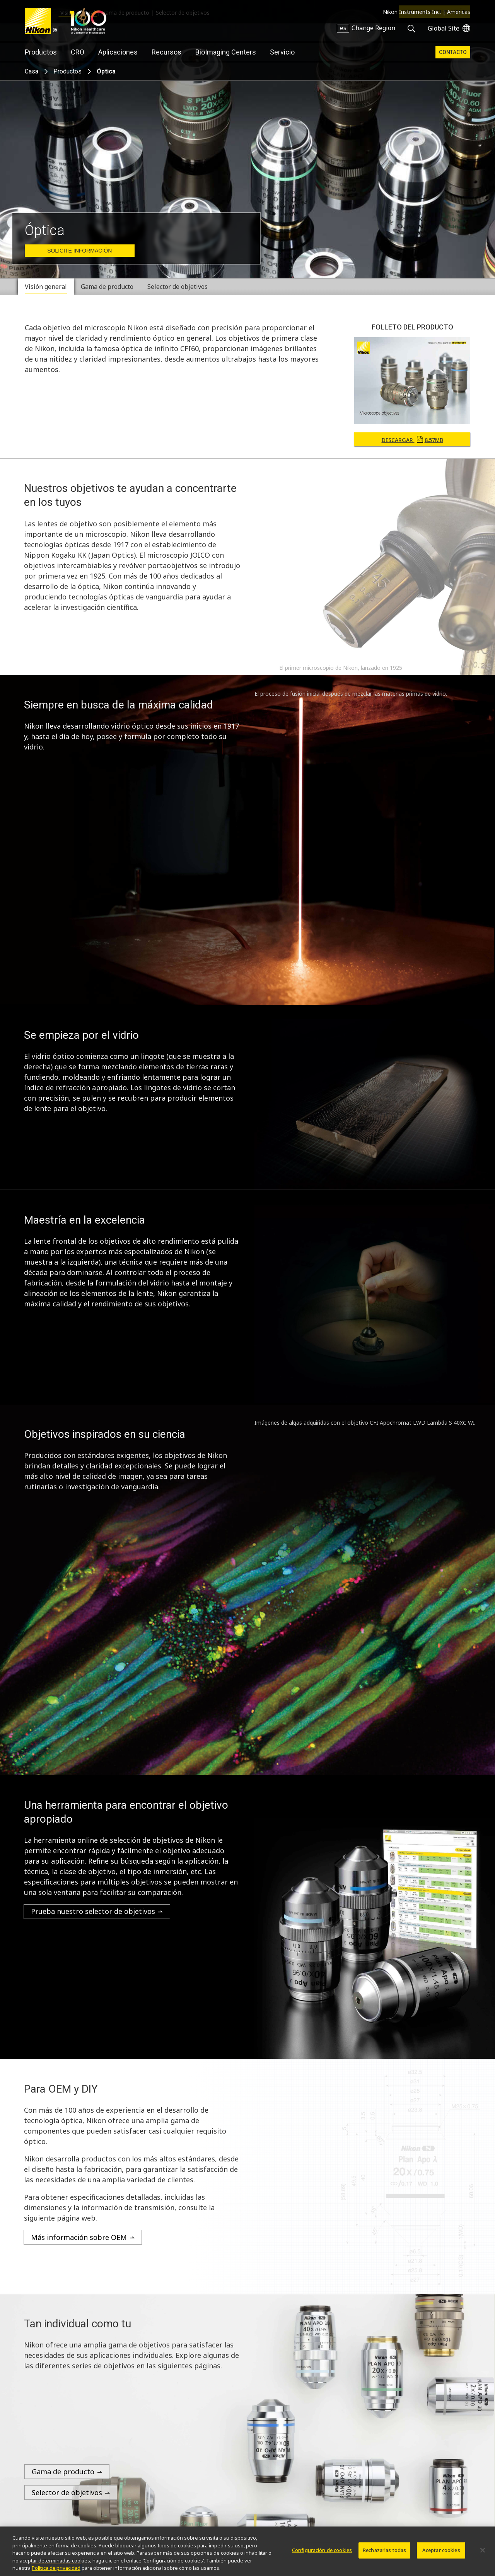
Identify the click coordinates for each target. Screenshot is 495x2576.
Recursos (166, 52)
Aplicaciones (118, 52)
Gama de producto (63, 2471)
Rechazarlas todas (384, 2550)
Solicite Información (79, 251)
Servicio (282, 52)
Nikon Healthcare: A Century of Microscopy (88, 21)
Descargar (412, 440)
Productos (41, 52)
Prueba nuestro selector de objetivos (93, 1911)
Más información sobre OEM (79, 2237)
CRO (77, 52)
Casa (31, 71)
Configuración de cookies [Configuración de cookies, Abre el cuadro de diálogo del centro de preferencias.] (322, 2550)
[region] (247, 2551)
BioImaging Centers (225, 52)
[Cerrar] (482, 2550)
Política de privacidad (56, 2567)
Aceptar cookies (441, 2550)
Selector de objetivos (67, 2492)
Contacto (453, 52)
